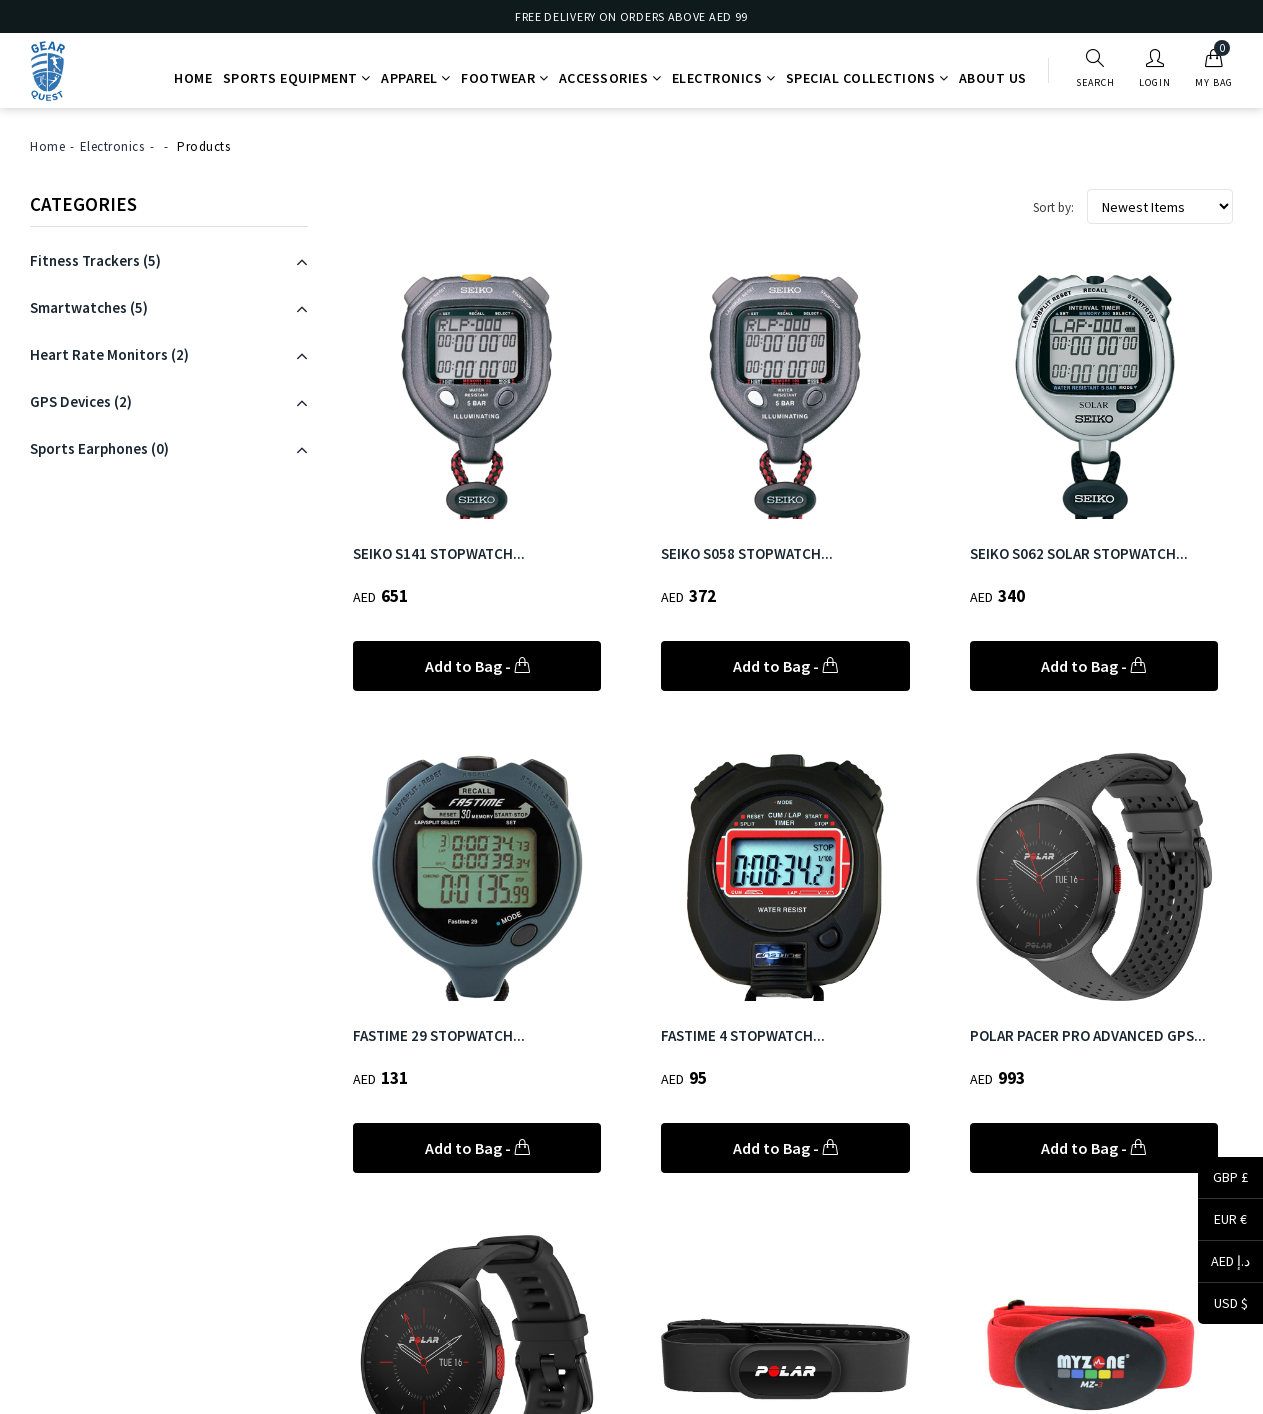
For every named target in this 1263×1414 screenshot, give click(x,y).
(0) (99, 448)
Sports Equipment (297, 78)
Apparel (416, 78)
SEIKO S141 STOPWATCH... (439, 553)
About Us (993, 78)
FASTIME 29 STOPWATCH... (439, 1035)
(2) (109, 354)
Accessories (610, 78)
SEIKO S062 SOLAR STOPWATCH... (1079, 553)
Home (193, 78)
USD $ (1223, 1304)
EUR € (1222, 1221)
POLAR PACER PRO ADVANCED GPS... (1088, 1035)
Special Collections (867, 78)
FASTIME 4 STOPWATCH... (743, 1035)
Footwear (504, 78)
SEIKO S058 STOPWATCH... (747, 553)
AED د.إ (1224, 1263)
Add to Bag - (477, 666)
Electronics (724, 78)
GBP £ (1223, 1179)
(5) (95, 260)
